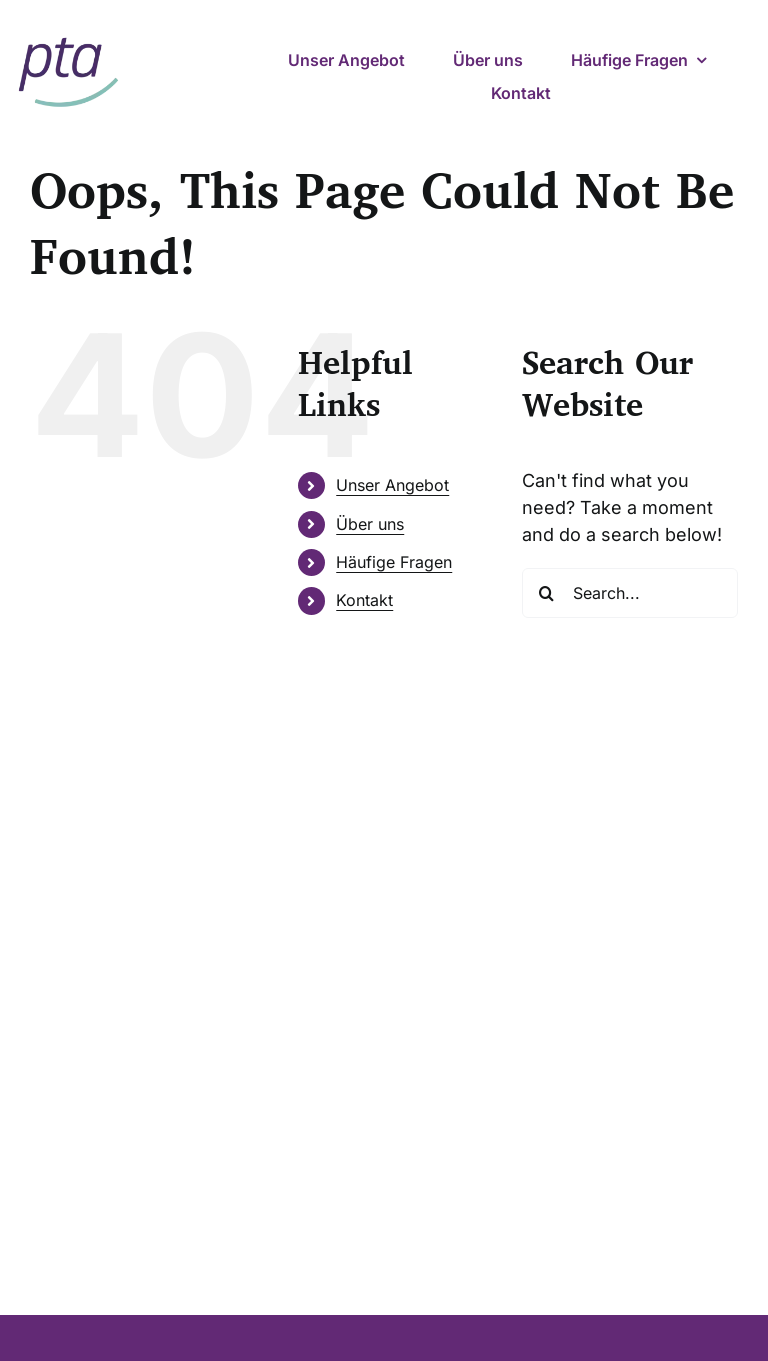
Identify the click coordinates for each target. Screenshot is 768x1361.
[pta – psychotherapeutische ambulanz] (68, 32)
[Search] (547, 593)
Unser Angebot (392, 485)
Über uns (370, 524)
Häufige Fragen (394, 562)
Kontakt (364, 600)
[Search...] (630, 593)
